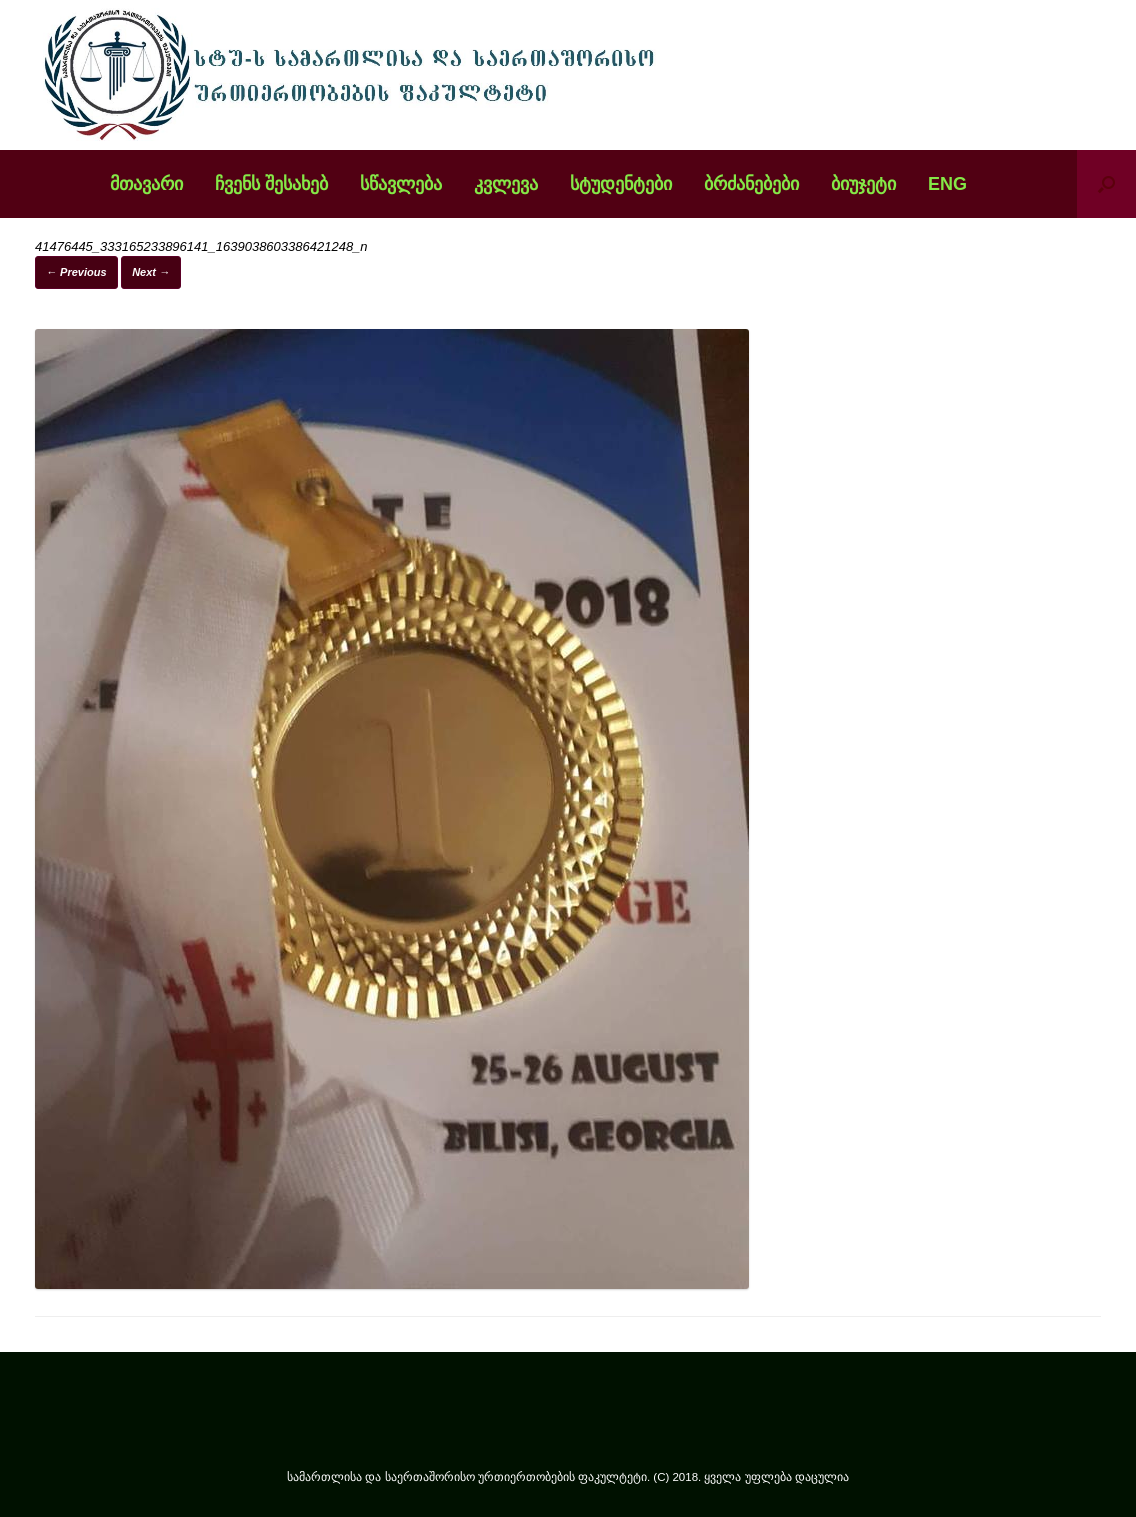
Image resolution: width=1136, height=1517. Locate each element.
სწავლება (401, 184)
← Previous (76, 272)
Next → (151, 272)
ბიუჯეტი (863, 184)
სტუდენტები (621, 184)
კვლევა (506, 184)
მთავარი (146, 184)
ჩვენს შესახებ (271, 184)
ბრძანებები (751, 184)
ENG (947, 184)
